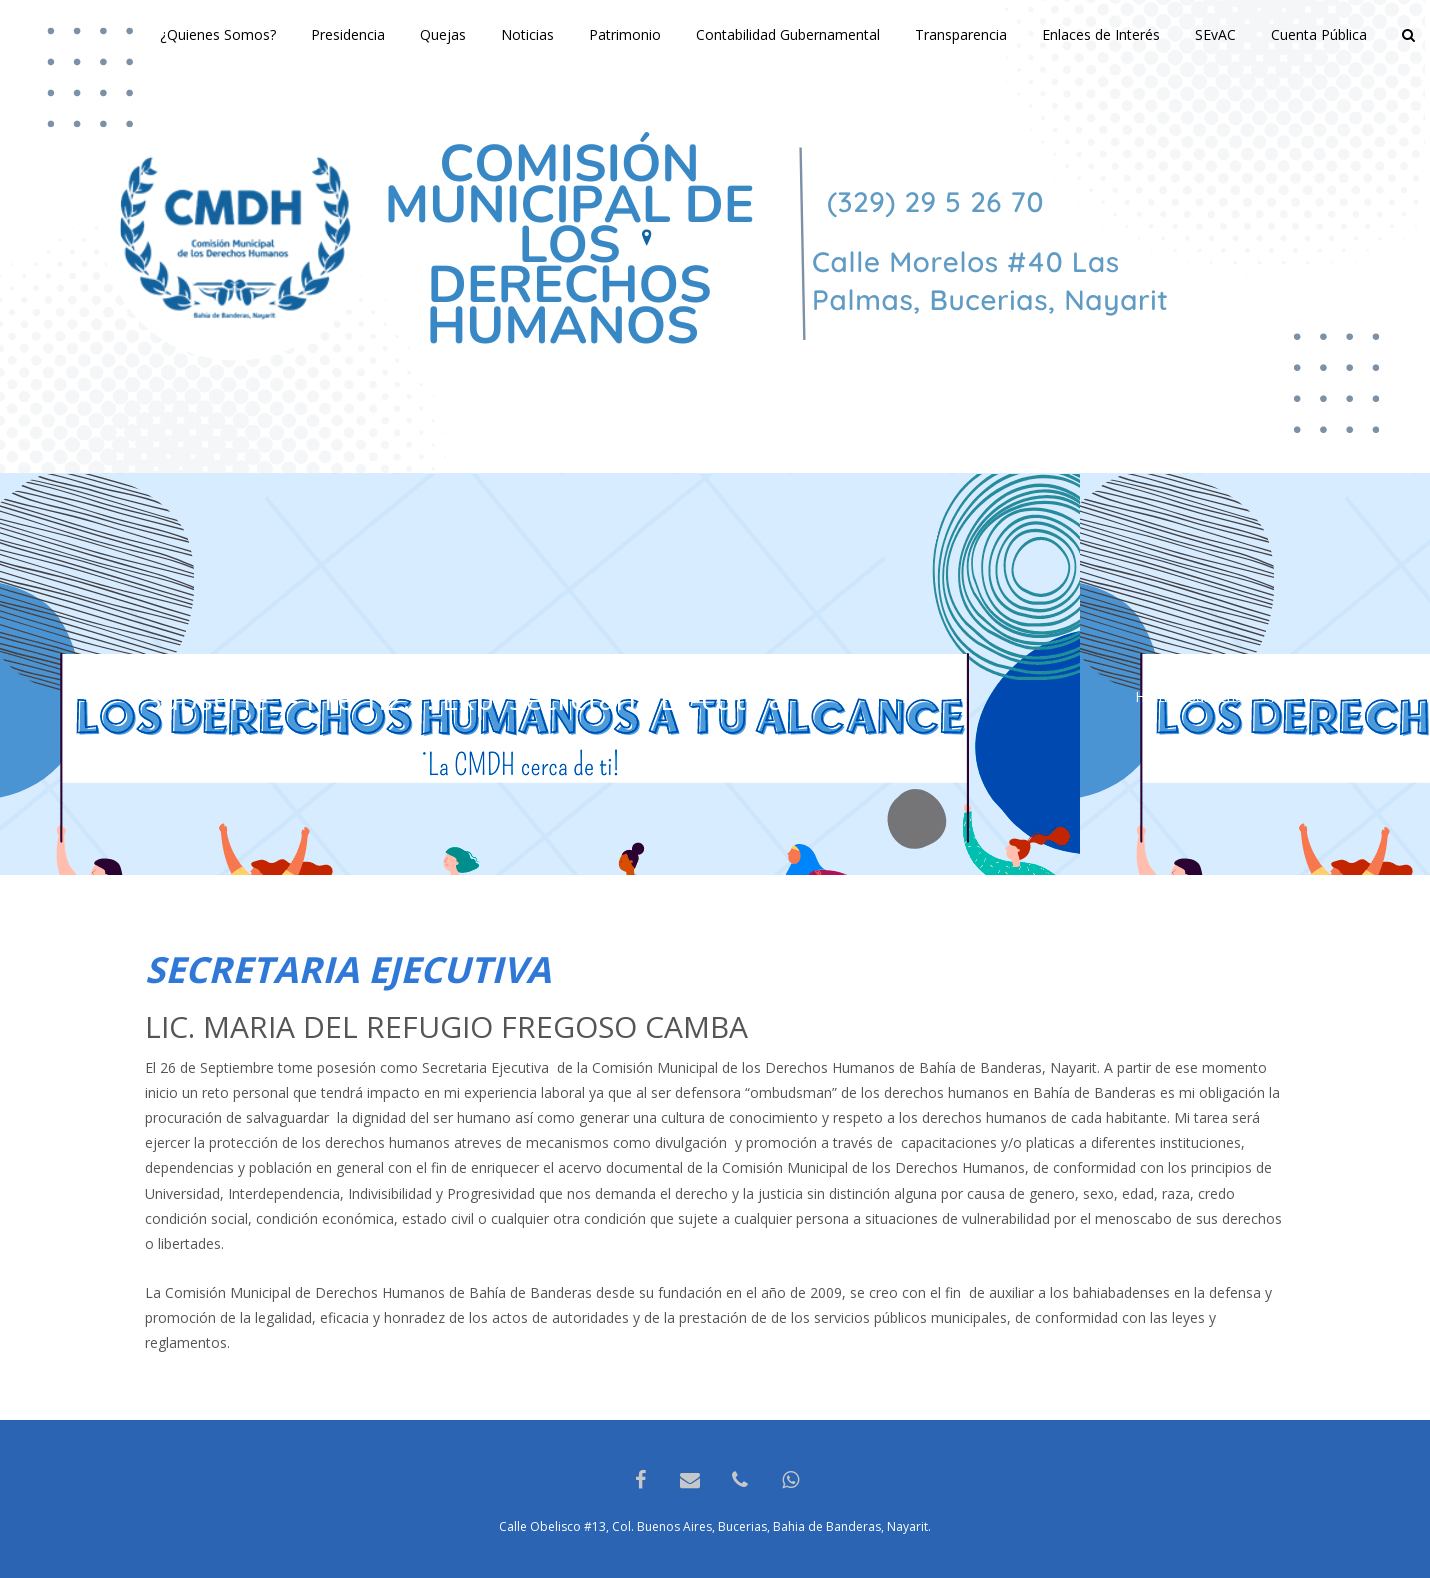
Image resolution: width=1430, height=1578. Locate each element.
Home (1155, 696)
